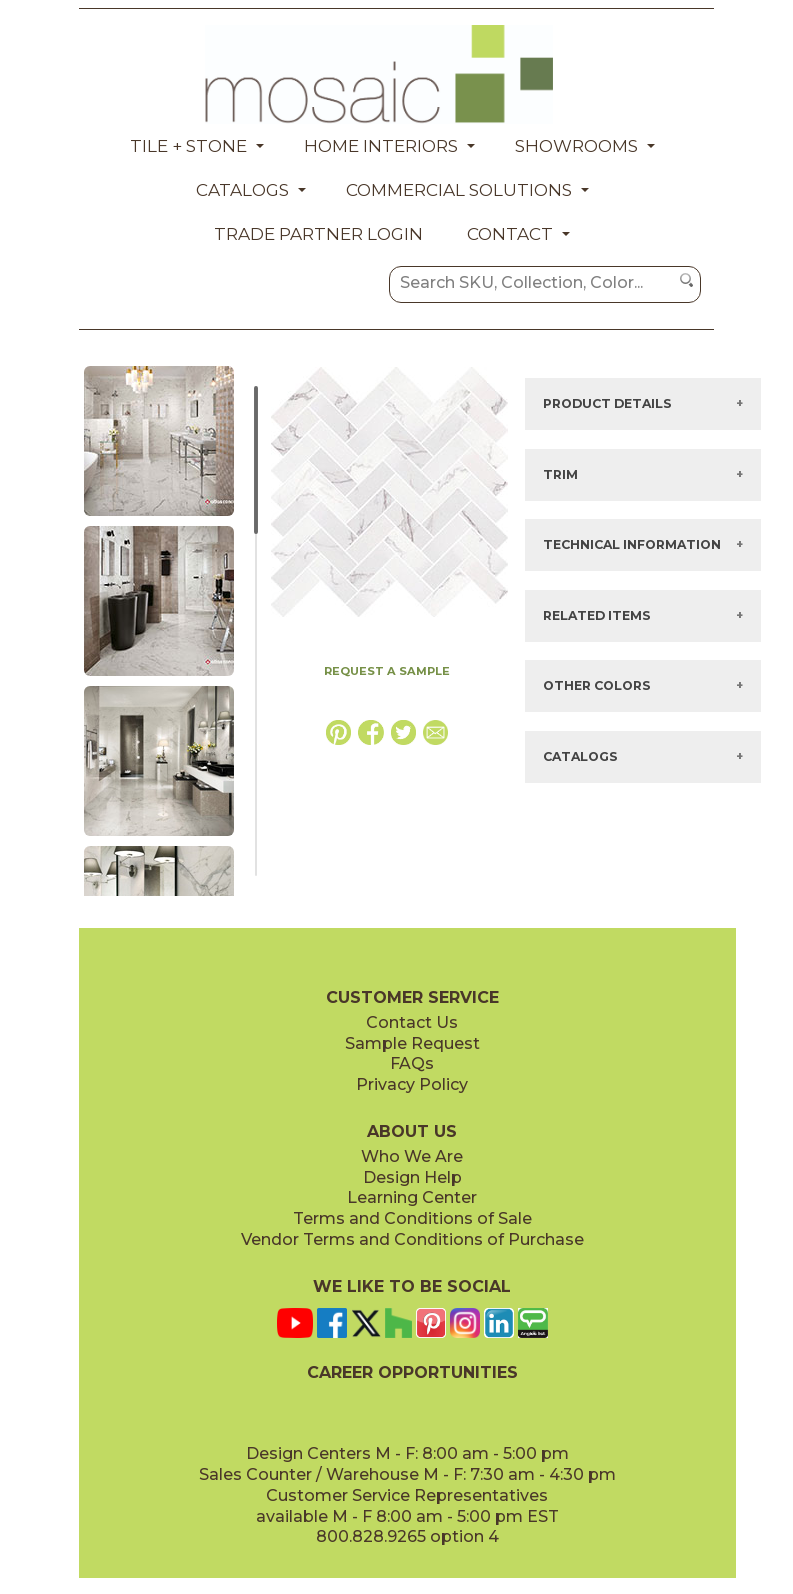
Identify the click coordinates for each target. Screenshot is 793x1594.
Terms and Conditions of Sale (412, 1218)
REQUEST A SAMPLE (387, 671)
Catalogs (242, 190)
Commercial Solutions (459, 190)
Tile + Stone (188, 146)
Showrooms (576, 146)
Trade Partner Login (318, 234)
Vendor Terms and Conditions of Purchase (412, 1239)
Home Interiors (381, 146)
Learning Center (412, 1197)
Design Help (412, 1177)
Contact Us (412, 1022)
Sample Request (412, 1043)
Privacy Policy (412, 1084)
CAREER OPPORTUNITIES (412, 1372)
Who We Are (412, 1156)
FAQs (412, 1063)
